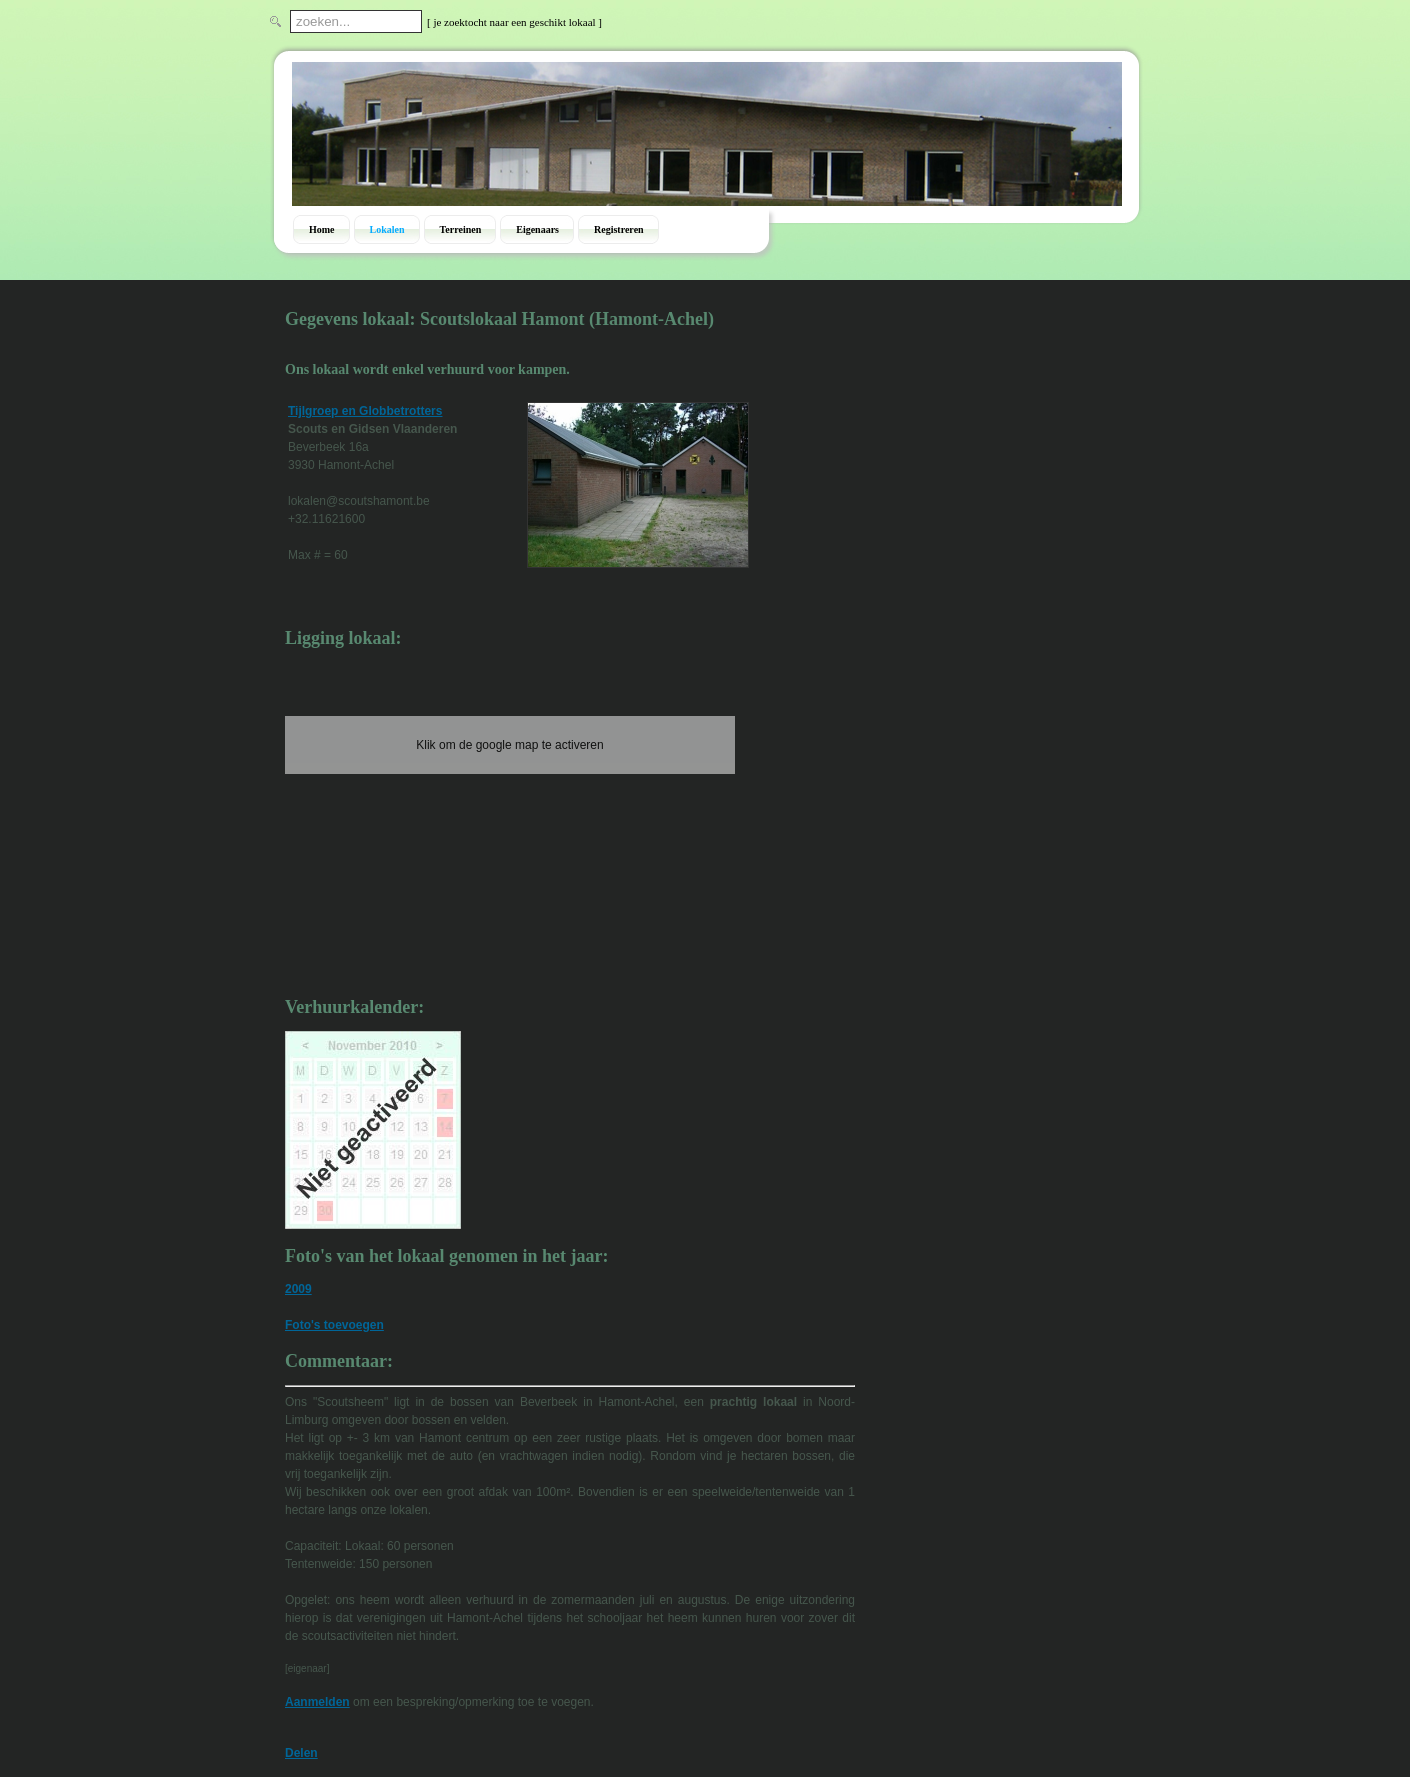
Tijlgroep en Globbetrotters (365, 411)
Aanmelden (317, 1702)
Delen (301, 1753)
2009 (298, 1289)
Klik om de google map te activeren (509, 745)
